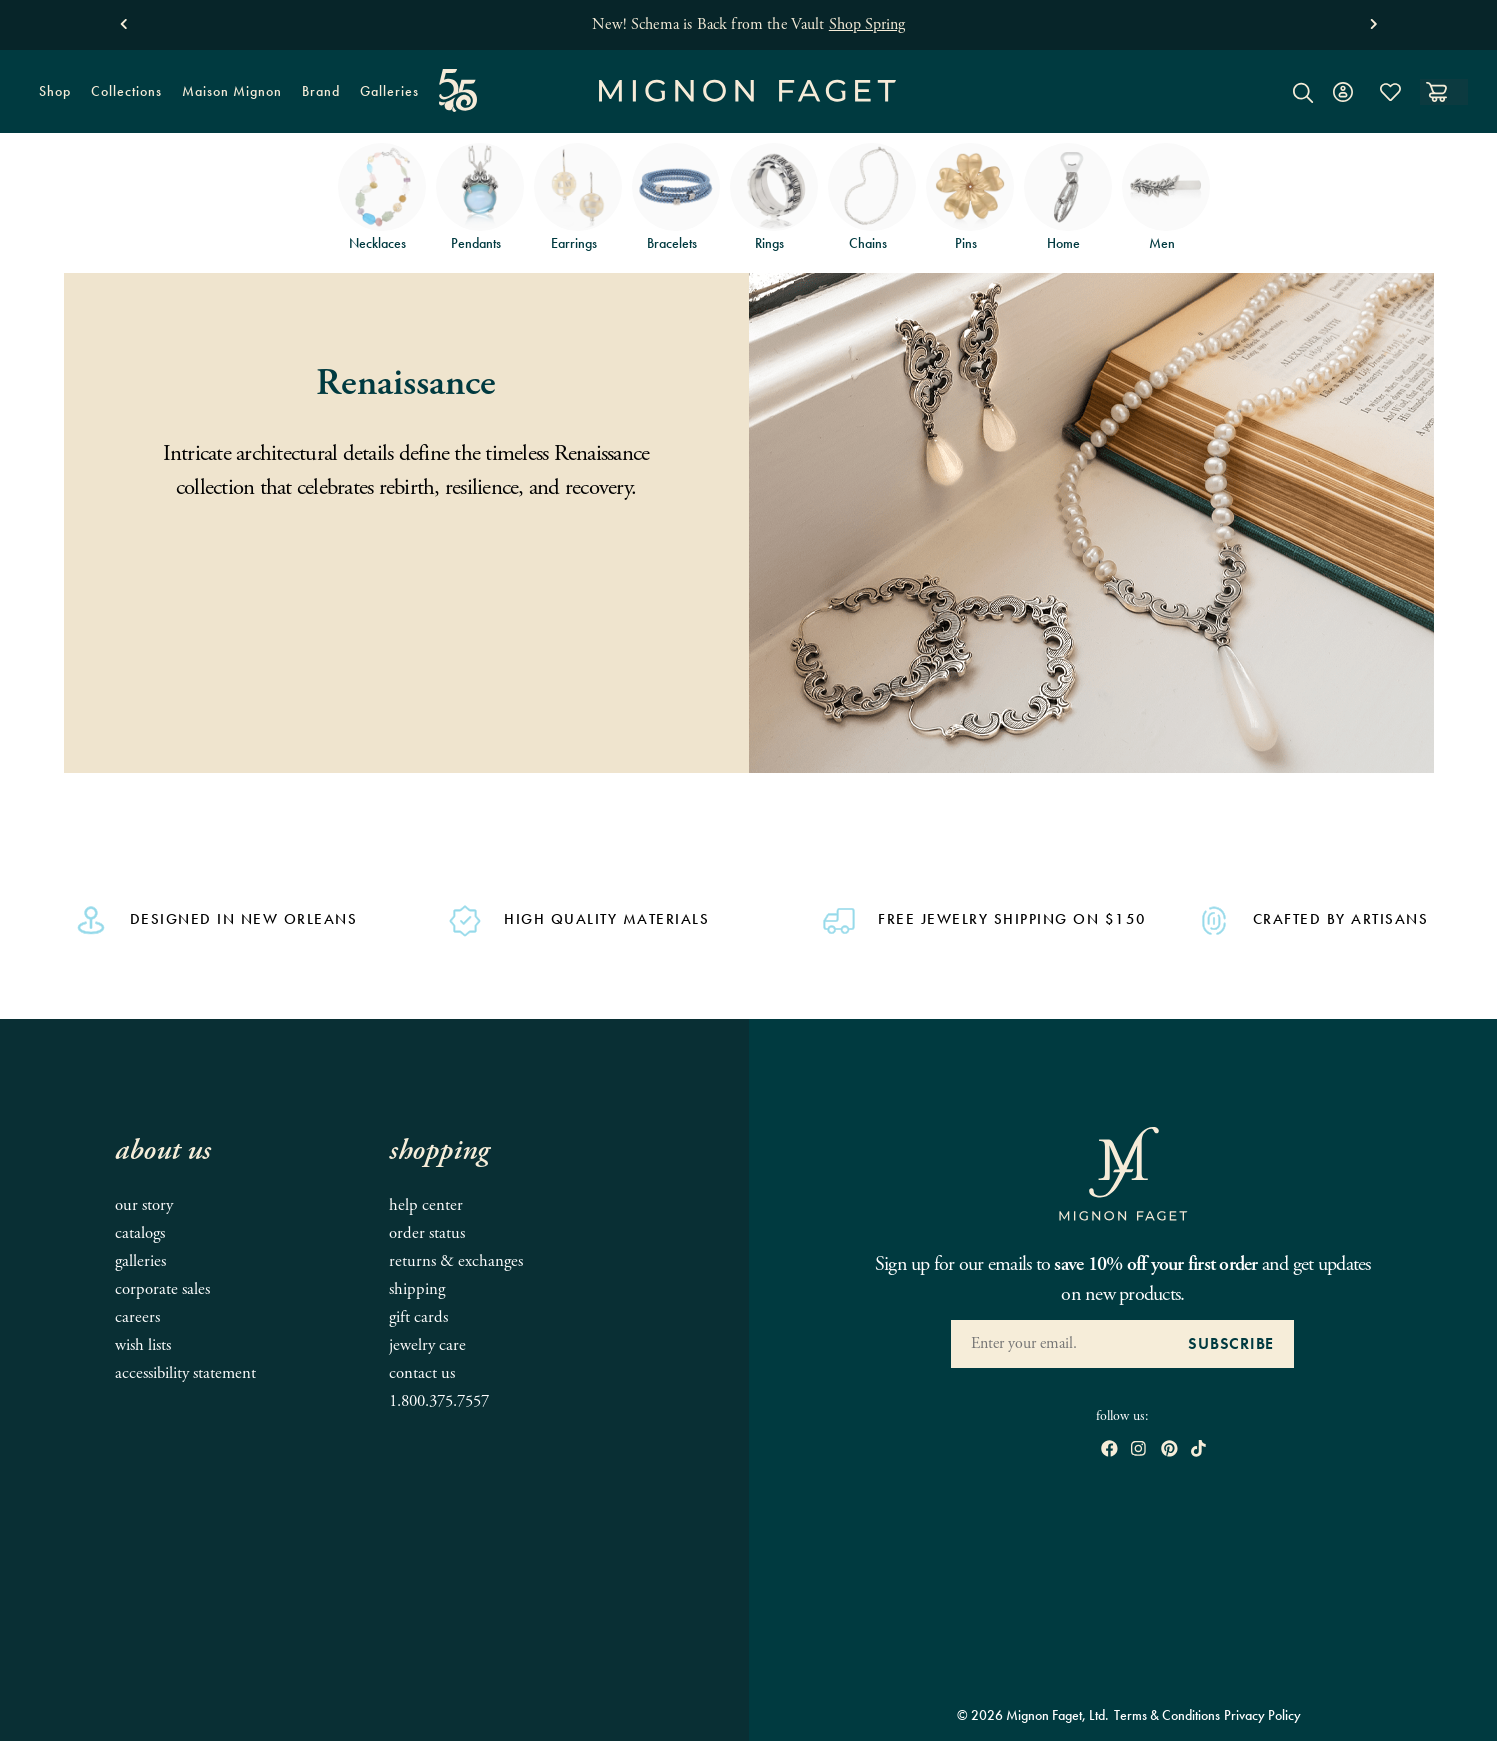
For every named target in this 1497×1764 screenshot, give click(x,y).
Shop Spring (867, 24)
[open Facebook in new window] (1109, 1450)
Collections (121, 97)
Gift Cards (418, 1317)
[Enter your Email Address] (1059, 1344)
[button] (123, 19)
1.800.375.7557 (439, 1401)
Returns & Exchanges (456, 1261)
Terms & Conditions (1167, 1715)
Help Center (426, 1205)
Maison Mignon (232, 91)
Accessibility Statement (185, 1373)
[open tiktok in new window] (1198, 1450)
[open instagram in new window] (1138, 1450)
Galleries (389, 91)
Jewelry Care (427, 1345)
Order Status (427, 1233)
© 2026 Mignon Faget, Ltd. (1033, 1715)
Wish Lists (143, 1345)
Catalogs (140, 1233)
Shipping (417, 1289)
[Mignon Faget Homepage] (748, 106)
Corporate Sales (162, 1289)
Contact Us (422, 1373)
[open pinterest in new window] (1169, 1450)
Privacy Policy (1262, 1715)
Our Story (144, 1205)
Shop (50, 97)
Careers (137, 1317)
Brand (316, 97)
